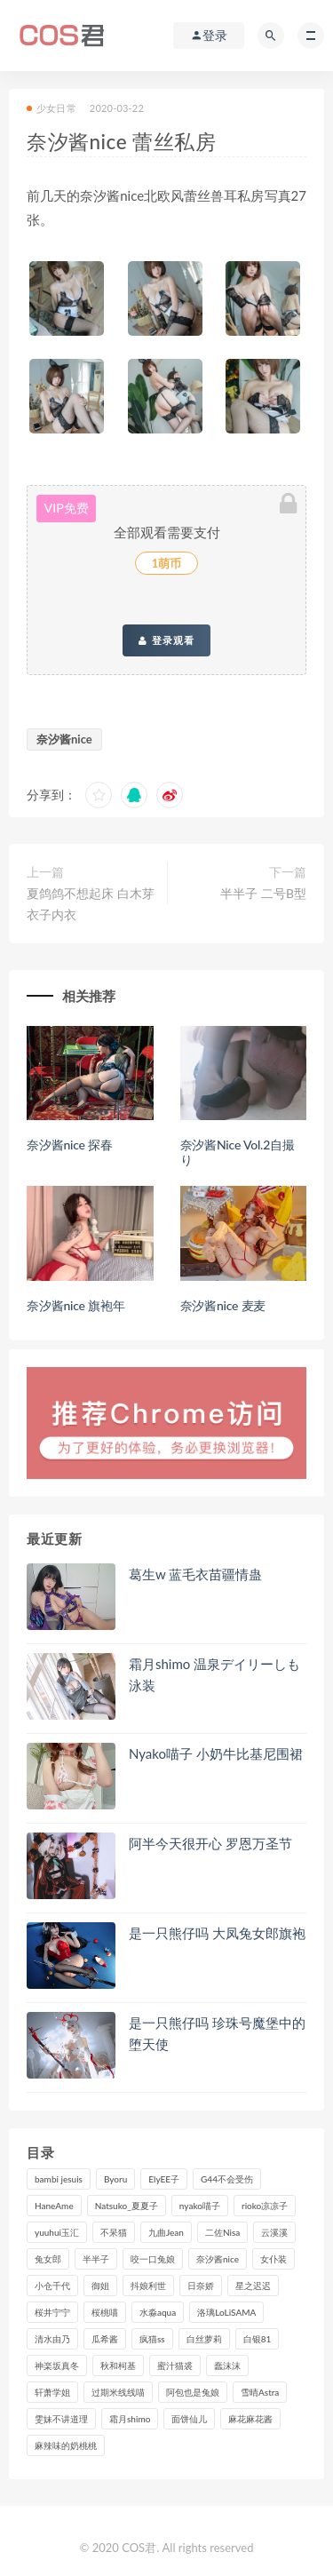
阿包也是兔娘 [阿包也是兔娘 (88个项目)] (192, 2392)
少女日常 (51, 108)
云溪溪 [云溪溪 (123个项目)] (274, 2232)
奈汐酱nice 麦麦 (223, 1305)
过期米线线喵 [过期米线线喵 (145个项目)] (118, 2392)
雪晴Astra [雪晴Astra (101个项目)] (260, 2392)
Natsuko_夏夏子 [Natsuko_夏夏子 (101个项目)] (126, 2205)
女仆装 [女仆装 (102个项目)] (273, 2259)
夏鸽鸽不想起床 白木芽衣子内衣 (91, 904)
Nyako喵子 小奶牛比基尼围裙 (216, 1753)
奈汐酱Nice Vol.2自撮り (237, 1152)
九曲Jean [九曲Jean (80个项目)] (166, 2232)
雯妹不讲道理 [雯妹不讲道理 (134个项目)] (61, 2418)
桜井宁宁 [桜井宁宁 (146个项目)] (52, 2312)
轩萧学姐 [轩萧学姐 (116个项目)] (52, 2392)
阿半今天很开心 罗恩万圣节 (210, 1843)
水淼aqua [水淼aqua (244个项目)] (157, 2312)
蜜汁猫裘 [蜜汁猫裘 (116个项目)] (175, 2365)
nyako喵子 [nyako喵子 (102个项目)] (199, 2205)
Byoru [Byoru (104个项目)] (115, 2179)
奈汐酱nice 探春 (70, 1144)
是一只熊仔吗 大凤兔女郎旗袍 (217, 1933)
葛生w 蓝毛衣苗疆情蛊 (195, 1574)
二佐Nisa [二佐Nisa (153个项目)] (222, 2232)
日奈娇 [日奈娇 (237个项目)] (200, 2285)
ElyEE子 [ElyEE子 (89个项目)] (163, 2179)
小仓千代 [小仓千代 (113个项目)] (52, 2285)
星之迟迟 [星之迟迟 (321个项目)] (253, 2285)
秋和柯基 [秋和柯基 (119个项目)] (118, 2365)
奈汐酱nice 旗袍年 (76, 1305)
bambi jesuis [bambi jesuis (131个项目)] (59, 2179)
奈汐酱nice (64, 739)
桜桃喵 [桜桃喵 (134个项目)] (104, 2312)
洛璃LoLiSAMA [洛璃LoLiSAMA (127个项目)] (226, 2312)
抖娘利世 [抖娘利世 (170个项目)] (148, 2285)
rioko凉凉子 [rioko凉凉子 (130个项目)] (265, 2205)
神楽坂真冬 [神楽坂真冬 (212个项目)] (57, 2365)
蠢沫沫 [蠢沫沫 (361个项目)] (227, 2365)
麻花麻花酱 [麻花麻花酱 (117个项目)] (250, 2418)
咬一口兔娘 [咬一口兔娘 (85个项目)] (153, 2259)
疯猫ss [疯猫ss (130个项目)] (152, 2339)
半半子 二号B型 (263, 893)
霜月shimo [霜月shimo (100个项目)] (129, 2418)
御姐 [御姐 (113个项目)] (100, 2285)
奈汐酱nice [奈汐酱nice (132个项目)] (217, 2259)
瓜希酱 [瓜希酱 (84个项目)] (104, 2339)
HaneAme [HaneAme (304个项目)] (54, 2205)
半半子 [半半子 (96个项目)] (96, 2259)
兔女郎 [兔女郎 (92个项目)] (48, 2259)
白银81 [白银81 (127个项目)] (257, 2339)
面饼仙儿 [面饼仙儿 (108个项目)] (189, 2418)
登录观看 (166, 640)
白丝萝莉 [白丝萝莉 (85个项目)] (204, 2339)
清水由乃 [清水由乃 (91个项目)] (52, 2339)
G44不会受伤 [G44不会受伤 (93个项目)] (227, 2179)
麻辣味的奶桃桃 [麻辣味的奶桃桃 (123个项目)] (66, 2445)
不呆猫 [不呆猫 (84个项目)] (113, 2232)
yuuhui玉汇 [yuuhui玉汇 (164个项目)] (57, 2232)
